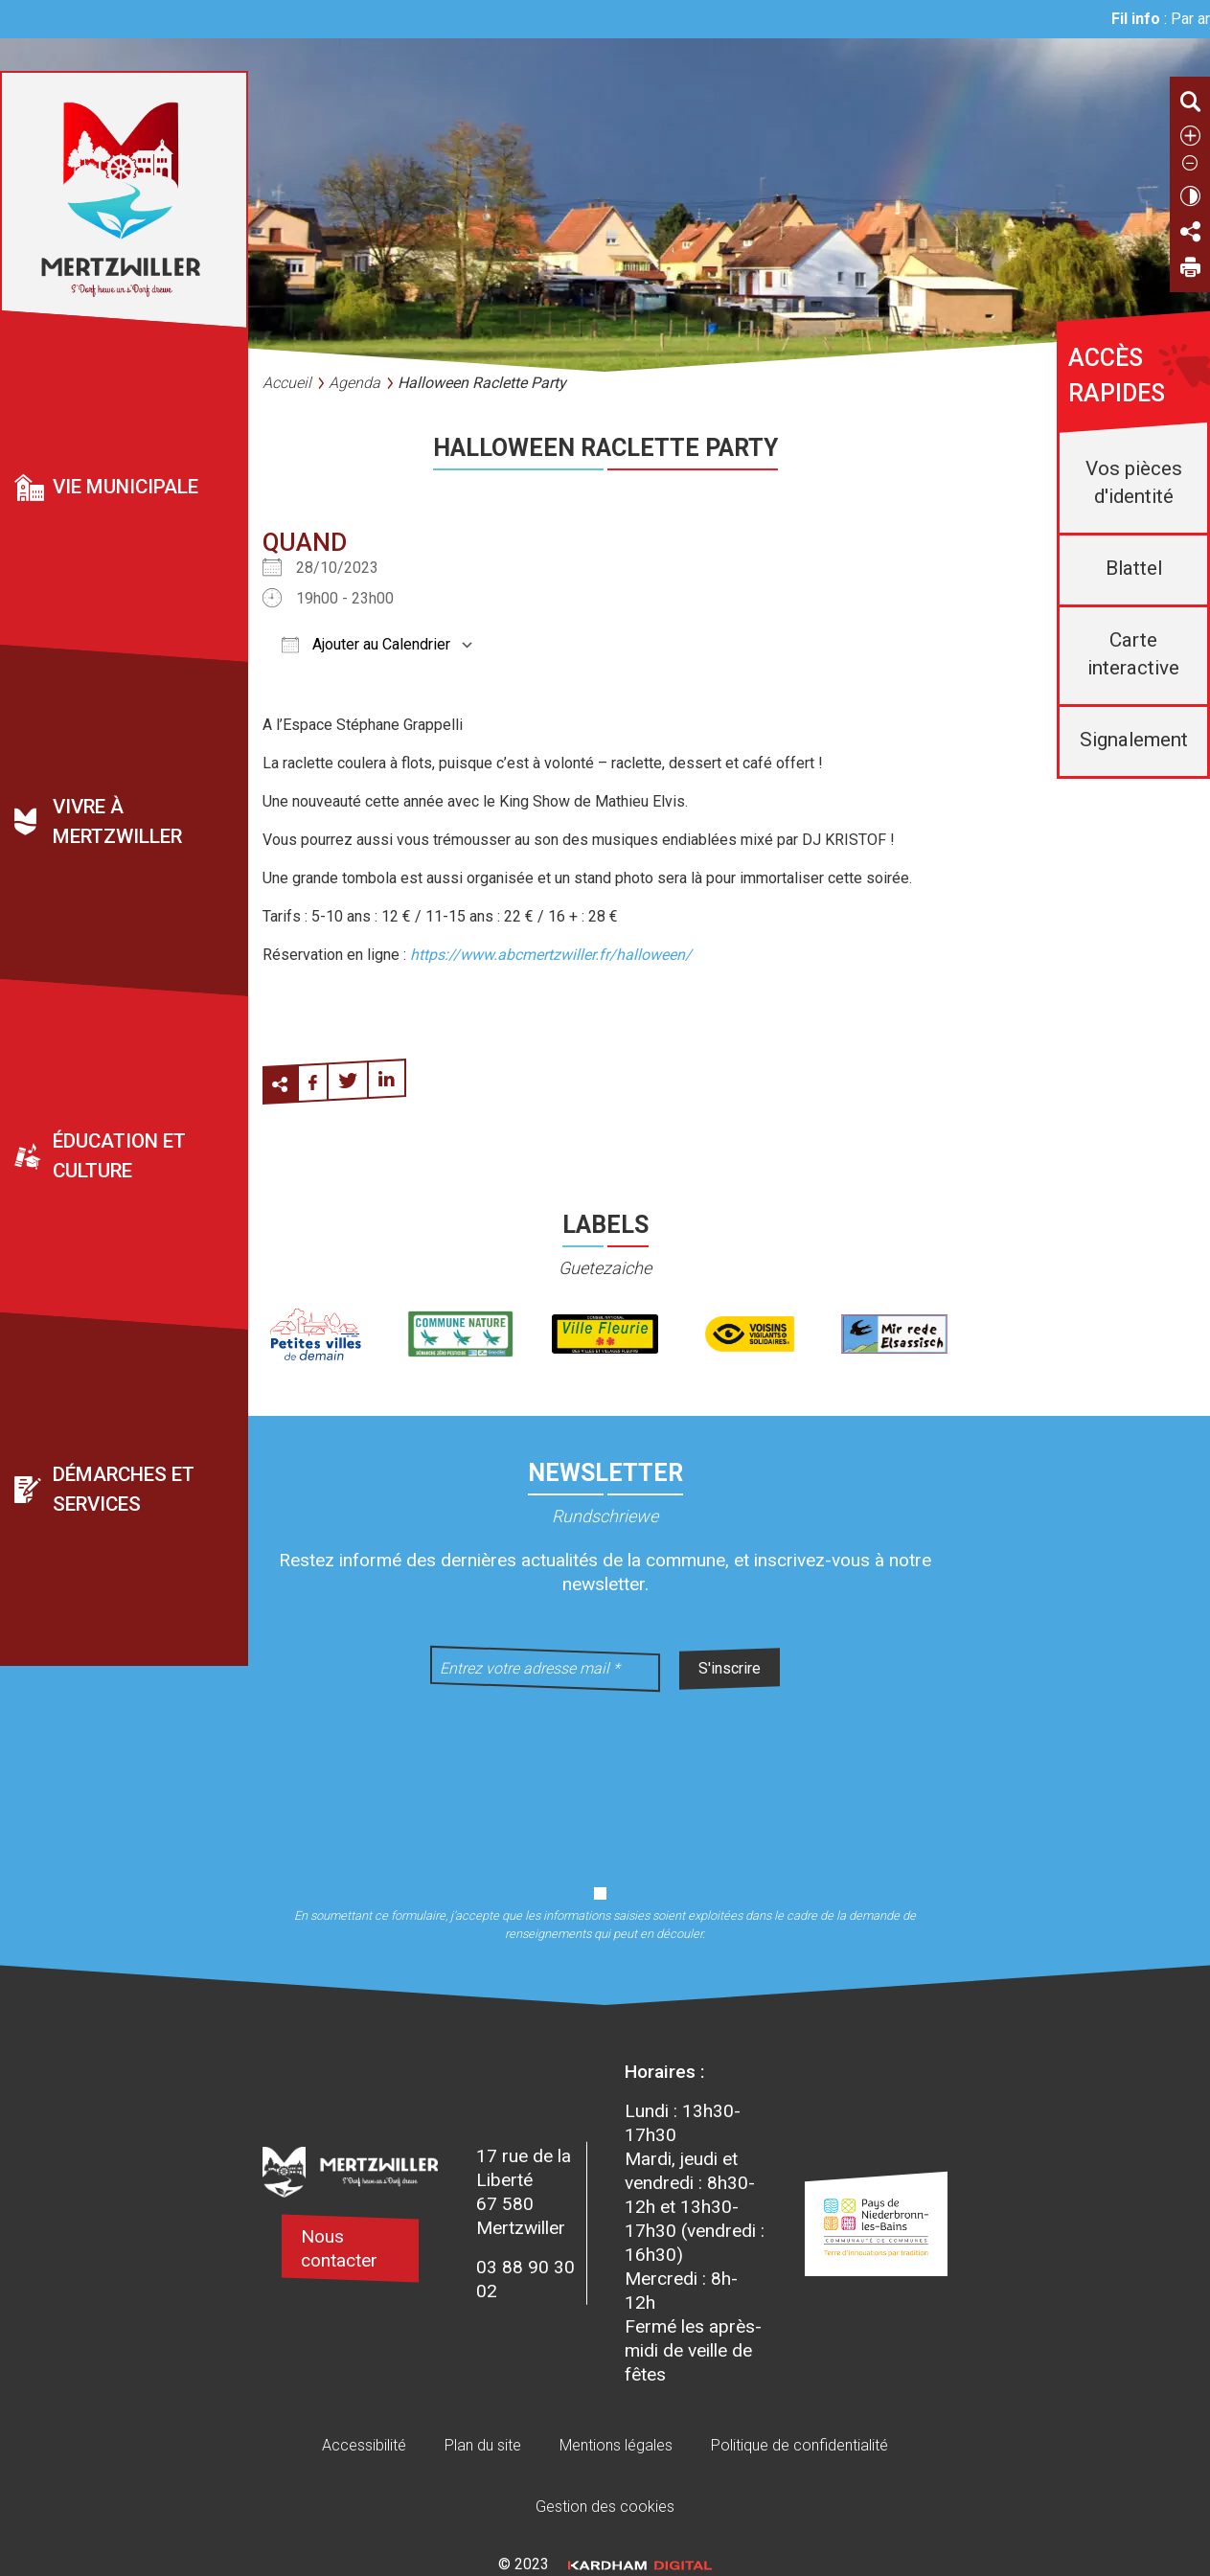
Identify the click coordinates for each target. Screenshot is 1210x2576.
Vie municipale (125, 486)
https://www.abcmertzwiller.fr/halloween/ (551, 955)
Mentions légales (616, 2445)
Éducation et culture (119, 1155)
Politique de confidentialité (799, 2445)
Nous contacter (339, 2248)
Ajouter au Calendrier (366, 644)
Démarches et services (123, 1489)
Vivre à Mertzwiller (117, 821)
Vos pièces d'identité (1133, 482)
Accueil (287, 383)
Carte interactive (1133, 653)
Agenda (354, 383)
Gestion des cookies (605, 2506)
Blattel (1134, 568)
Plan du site (483, 2445)
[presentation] (605, 1776)
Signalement (1134, 739)
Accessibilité (364, 2445)
